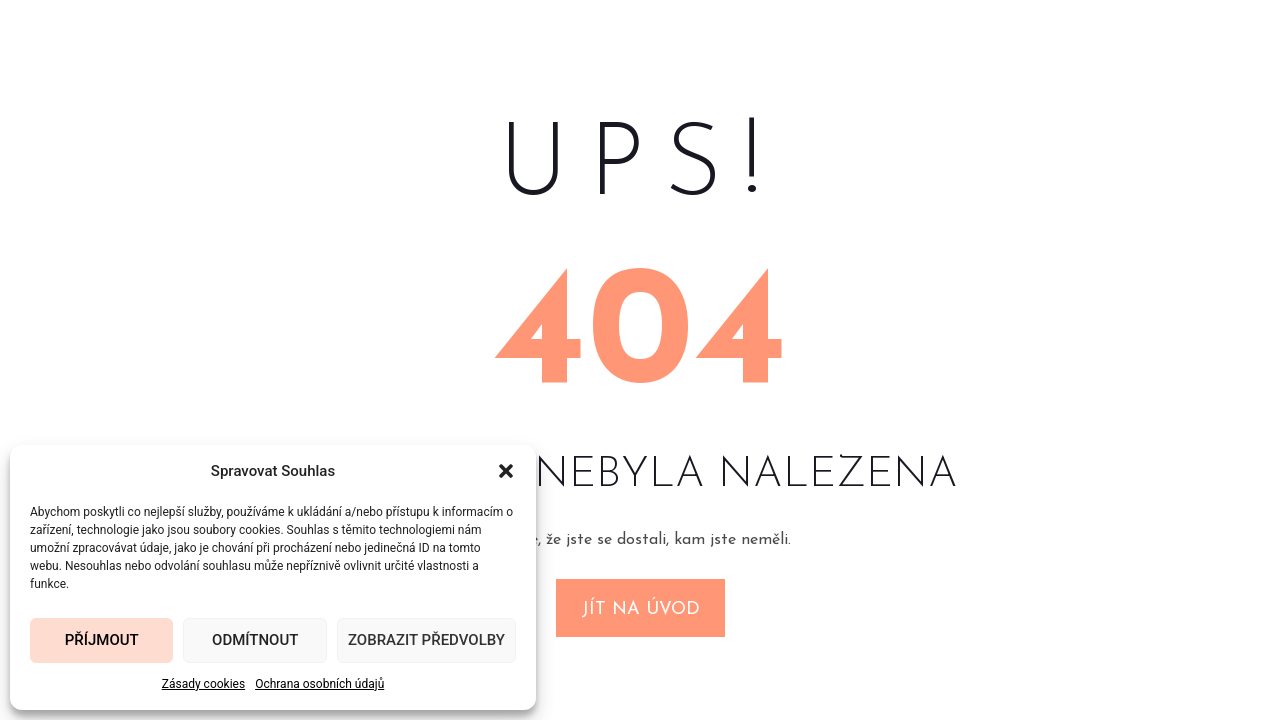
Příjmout (102, 640)
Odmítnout (255, 640)
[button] (506, 471)
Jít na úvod (640, 609)
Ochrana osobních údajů (319, 684)
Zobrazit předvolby (426, 640)
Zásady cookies (203, 684)
